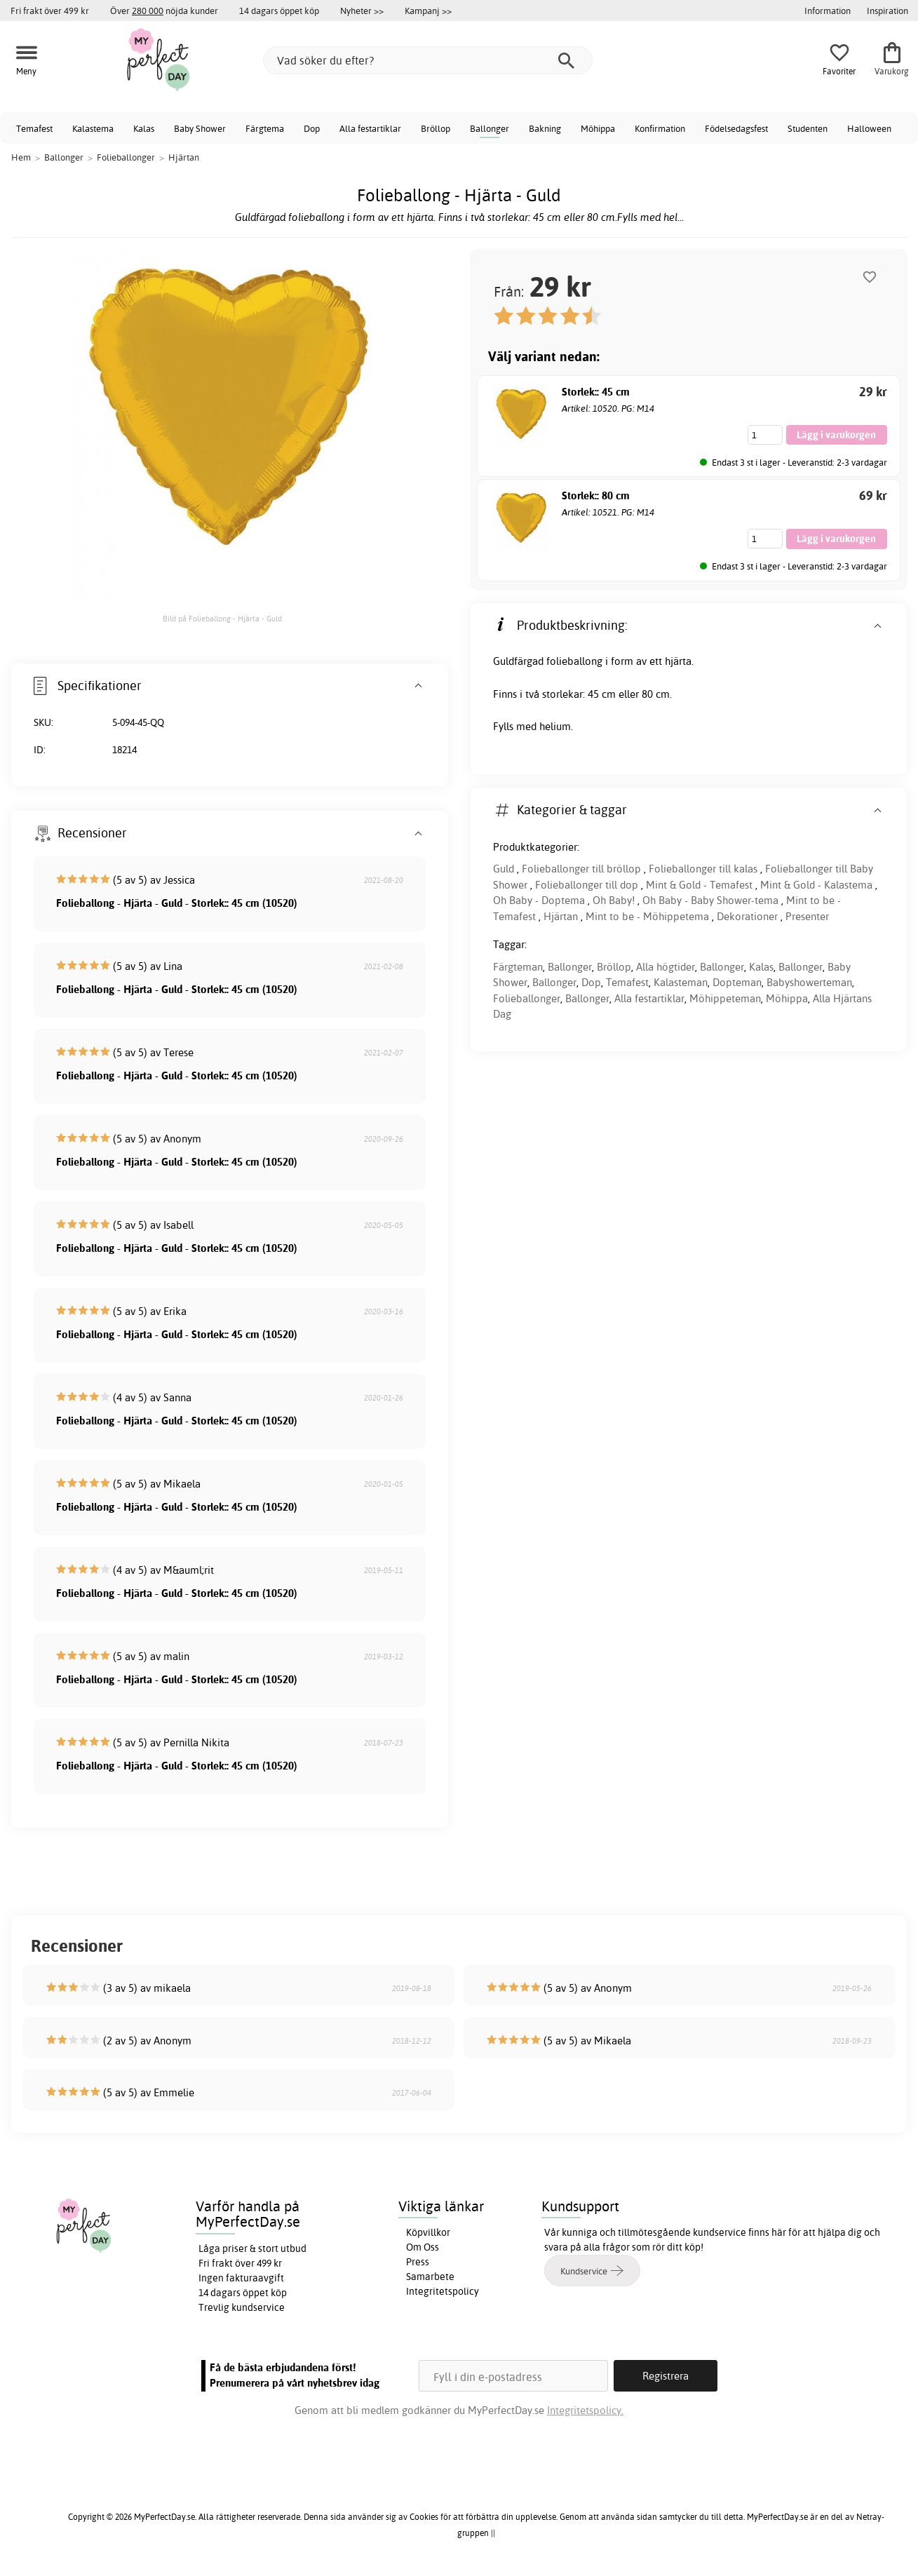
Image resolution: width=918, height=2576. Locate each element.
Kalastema (93, 128)
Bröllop (435, 128)
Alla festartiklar (370, 128)
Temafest (34, 128)
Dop (312, 128)
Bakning (545, 128)
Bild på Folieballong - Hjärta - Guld (222, 618)
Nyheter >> (362, 10)
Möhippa (598, 128)
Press (417, 2261)
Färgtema (264, 128)
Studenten (808, 128)
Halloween (869, 128)
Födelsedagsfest (736, 128)
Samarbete (430, 2276)
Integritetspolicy (442, 2291)
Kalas (143, 128)
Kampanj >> (428, 10)
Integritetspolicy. (585, 2410)
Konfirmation (660, 128)
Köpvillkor (428, 2232)
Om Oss (422, 2247)
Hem (21, 157)
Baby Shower (200, 128)
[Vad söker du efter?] (428, 60)
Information (827, 10)
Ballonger (489, 128)
